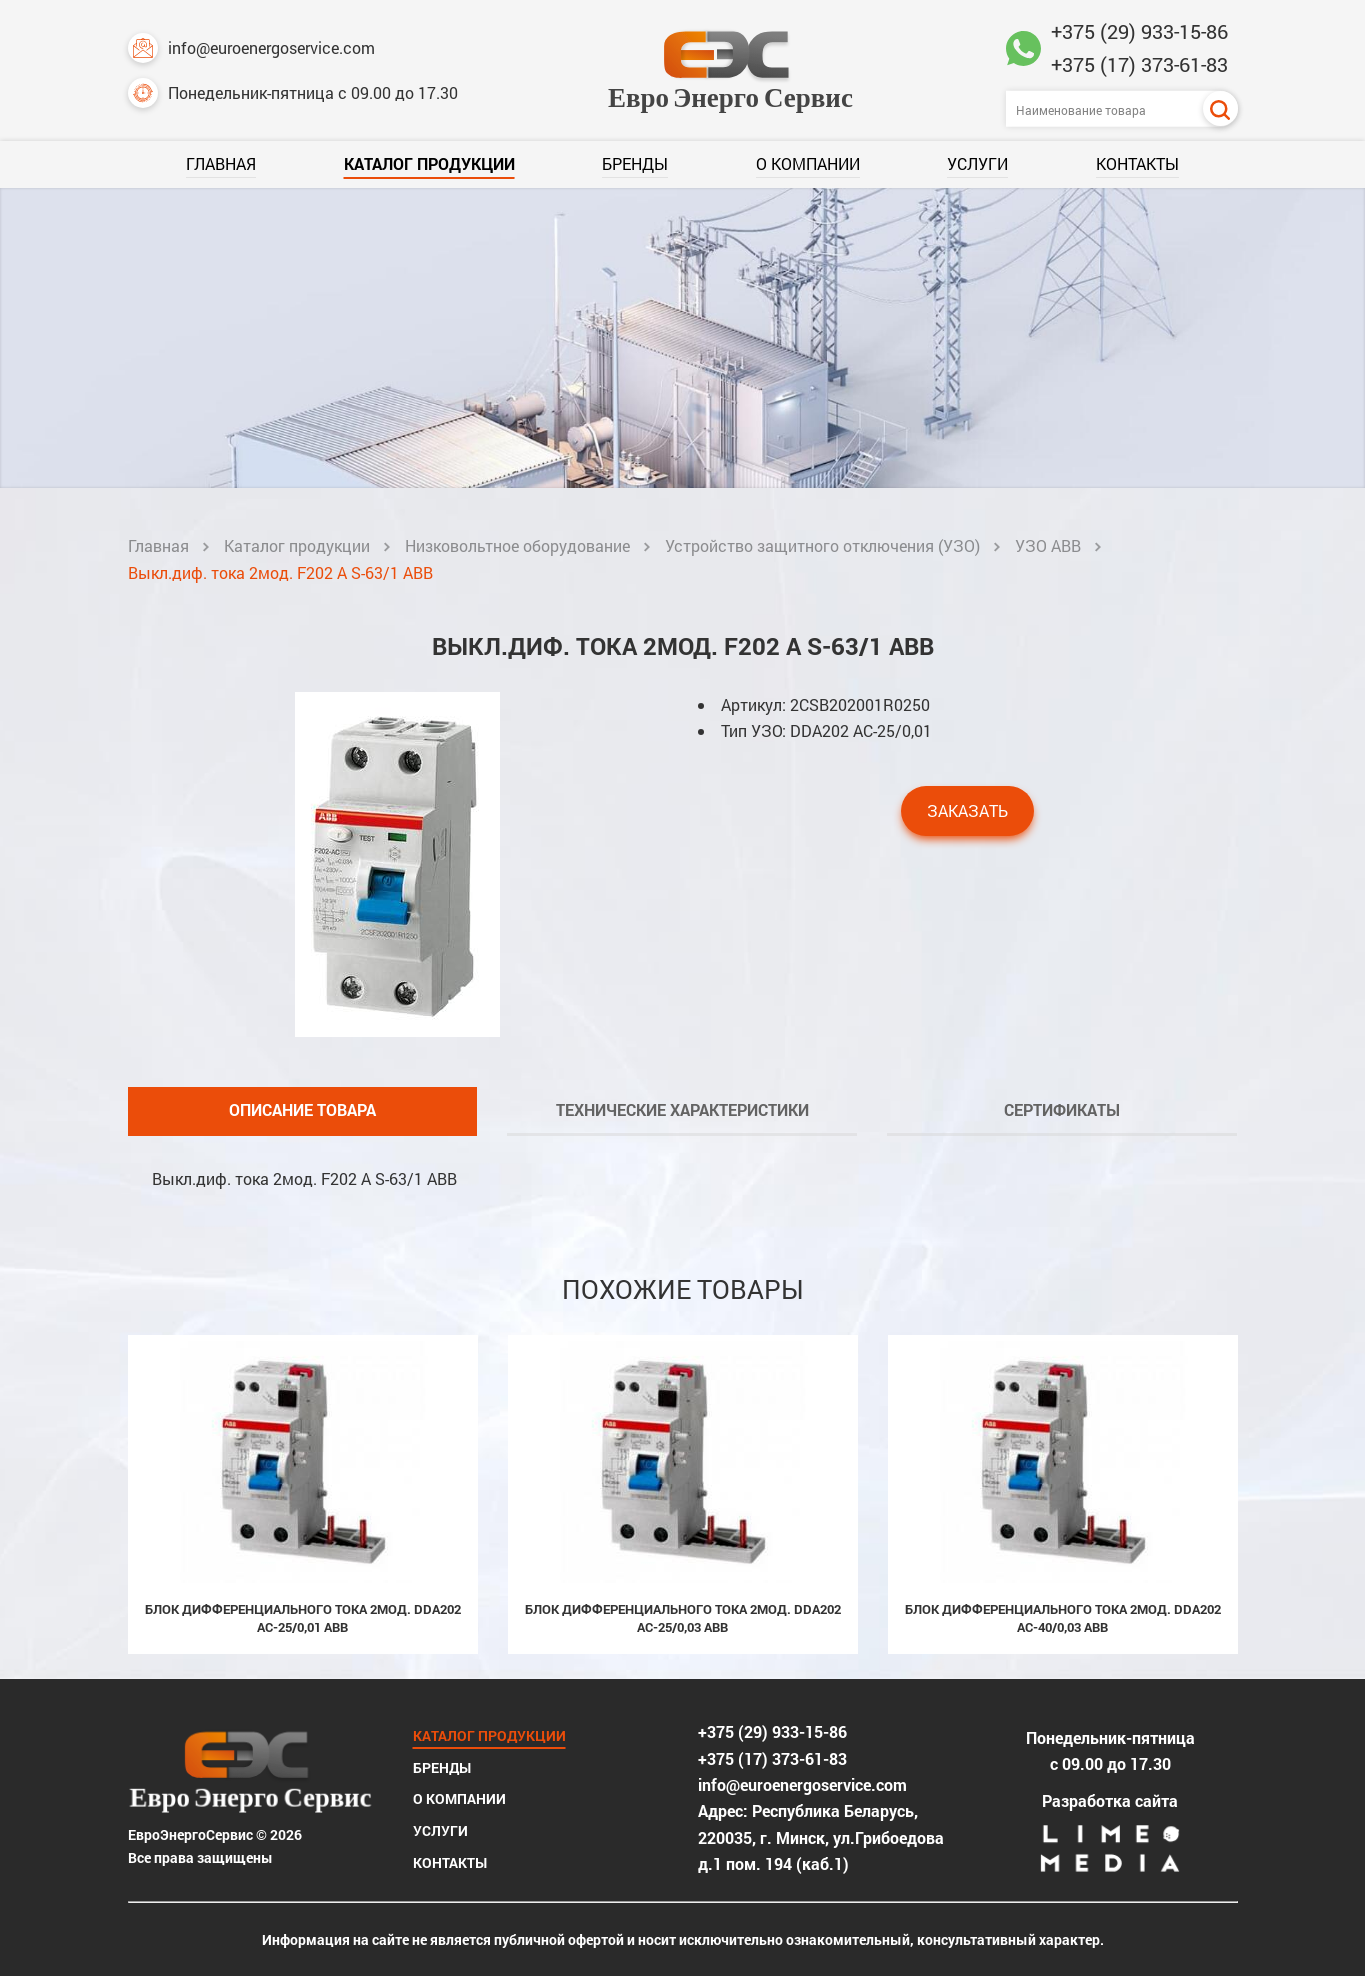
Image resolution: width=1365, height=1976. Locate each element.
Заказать (967, 810)
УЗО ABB (1048, 545)
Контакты (1137, 163)
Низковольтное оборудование (517, 545)
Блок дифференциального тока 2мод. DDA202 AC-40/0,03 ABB (1063, 1618)
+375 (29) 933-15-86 (1139, 31)
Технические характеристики (682, 1109)
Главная (221, 163)
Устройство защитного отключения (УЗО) (822, 545)
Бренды (635, 163)
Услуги (977, 163)
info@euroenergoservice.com (251, 48)
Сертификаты (1062, 1109)
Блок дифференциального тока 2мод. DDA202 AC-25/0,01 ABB (303, 1618)
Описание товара (302, 1109)
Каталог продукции (429, 163)
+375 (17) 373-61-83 (1139, 64)
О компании (808, 163)
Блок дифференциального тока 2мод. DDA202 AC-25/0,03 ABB (683, 1618)
